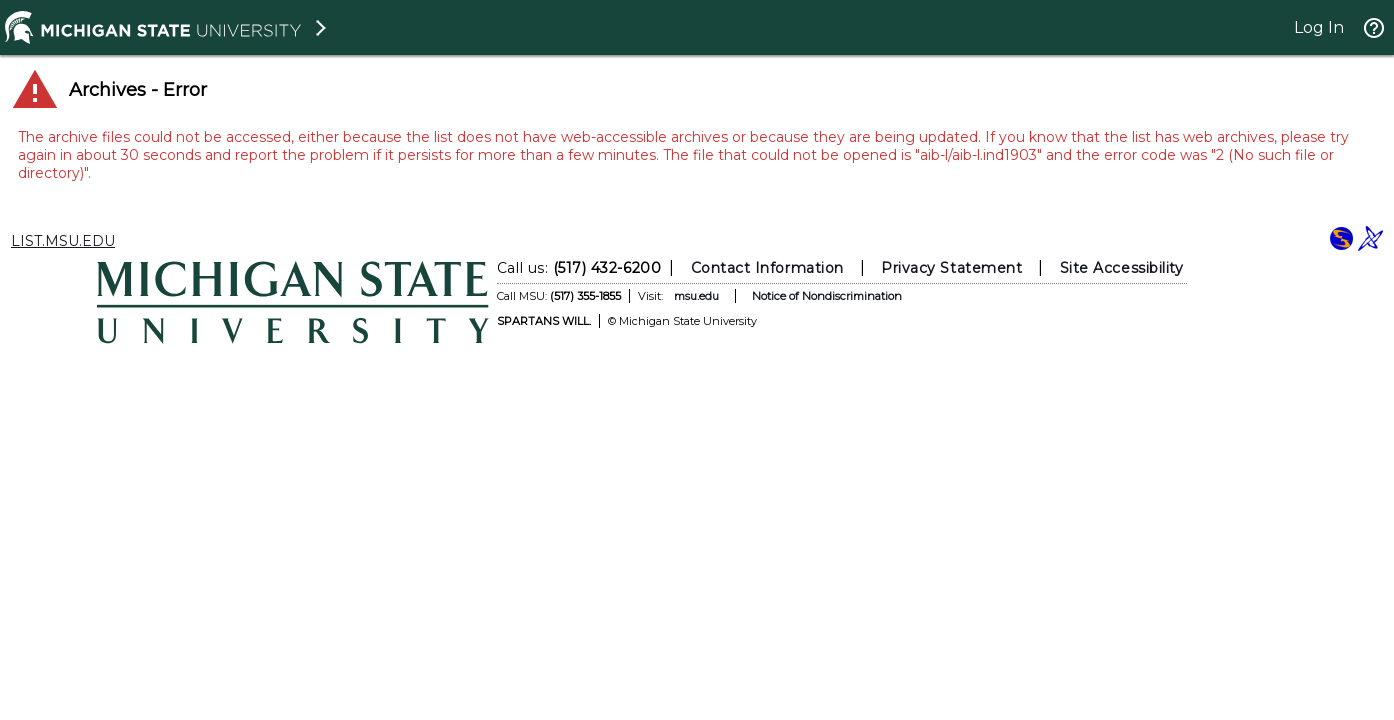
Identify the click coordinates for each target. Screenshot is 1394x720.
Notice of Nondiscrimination (827, 296)
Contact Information (767, 268)
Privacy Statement (951, 268)
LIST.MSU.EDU (63, 241)
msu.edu (696, 296)
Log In (1319, 27)
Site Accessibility (1122, 268)
